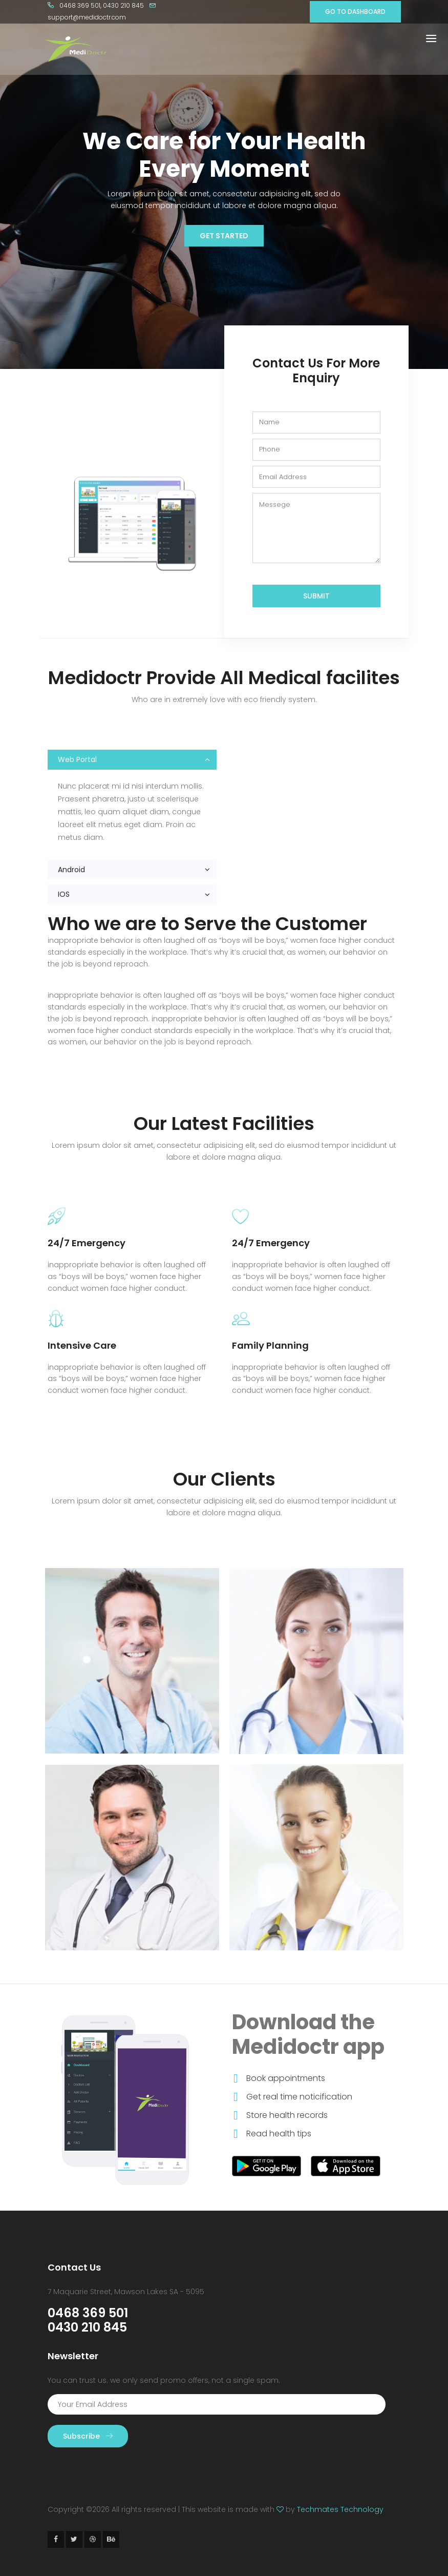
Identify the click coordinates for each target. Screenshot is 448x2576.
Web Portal (77, 759)
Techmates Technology (340, 2509)
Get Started (224, 236)
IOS (64, 894)
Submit (316, 596)
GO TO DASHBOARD (355, 11)
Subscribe (88, 2436)
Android (71, 869)
